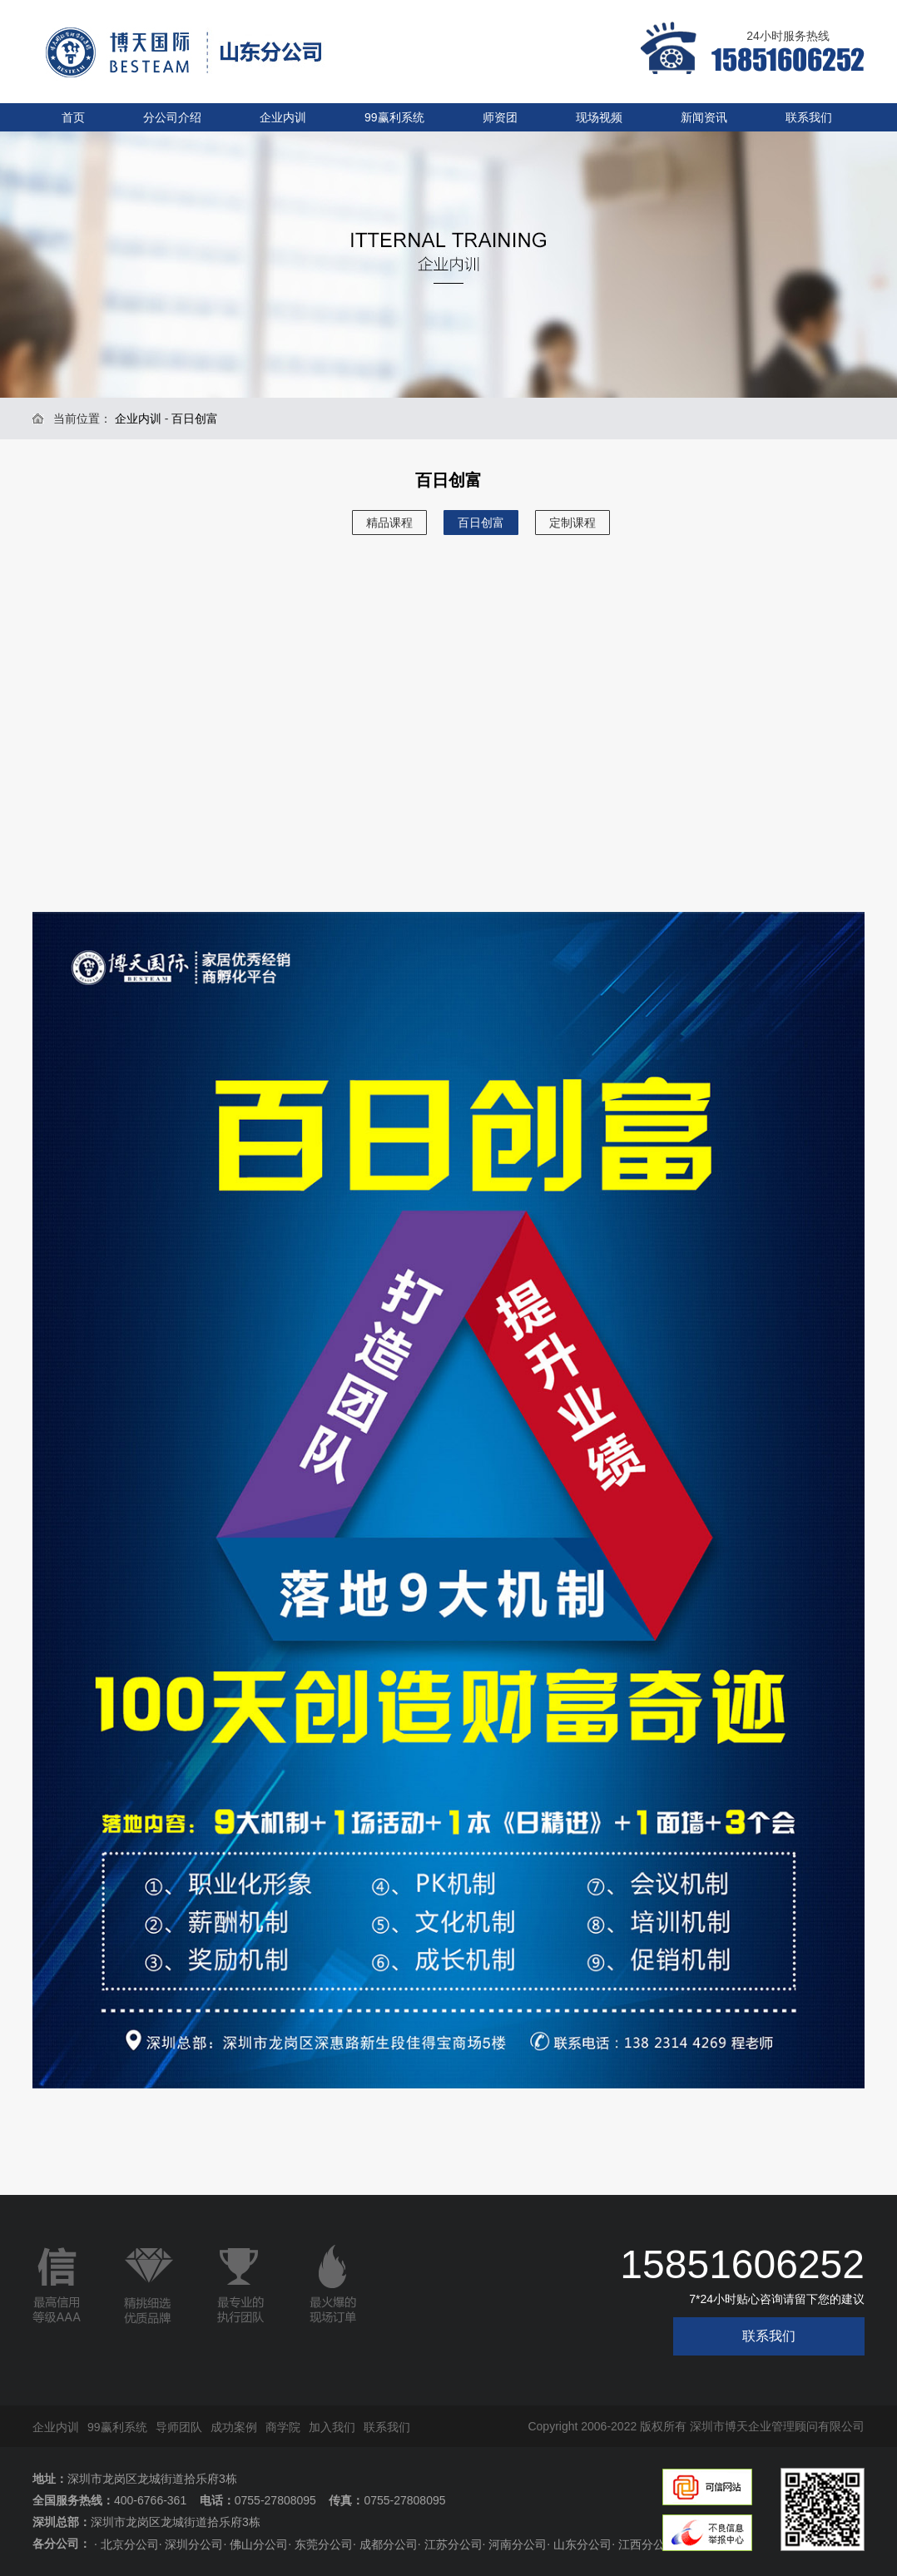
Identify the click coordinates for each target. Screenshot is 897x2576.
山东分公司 (582, 2544)
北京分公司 (130, 2544)
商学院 (282, 2427)
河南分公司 (517, 2544)
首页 (73, 117)
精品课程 (389, 522)
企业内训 (283, 117)
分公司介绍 (172, 117)
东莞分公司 (324, 2544)
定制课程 (572, 522)
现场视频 (599, 117)
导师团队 (179, 2427)
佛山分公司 (259, 2544)
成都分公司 (388, 2544)
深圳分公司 (194, 2544)
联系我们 (808, 117)
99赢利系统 (394, 117)
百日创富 (481, 522)
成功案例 (234, 2427)
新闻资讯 (704, 117)
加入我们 (332, 2427)
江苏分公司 (453, 2544)
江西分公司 (647, 2544)
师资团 (500, 117)
